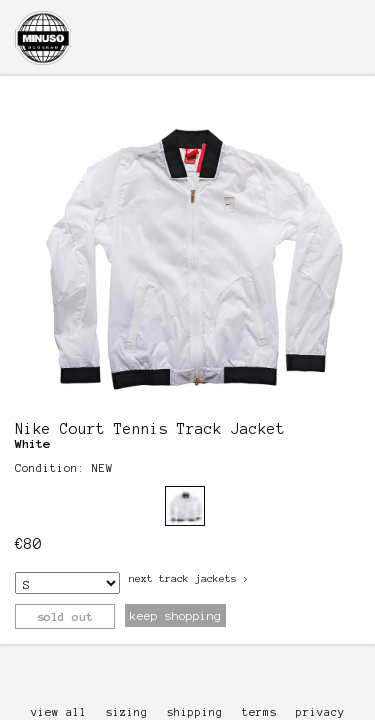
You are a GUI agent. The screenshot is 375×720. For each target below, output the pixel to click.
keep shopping (175, 615)
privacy (320, 712)
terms (259, 712)
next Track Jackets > (189, 578)
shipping (195, 712)
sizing (127, 712)
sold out (65, 616)
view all (59, 712)
